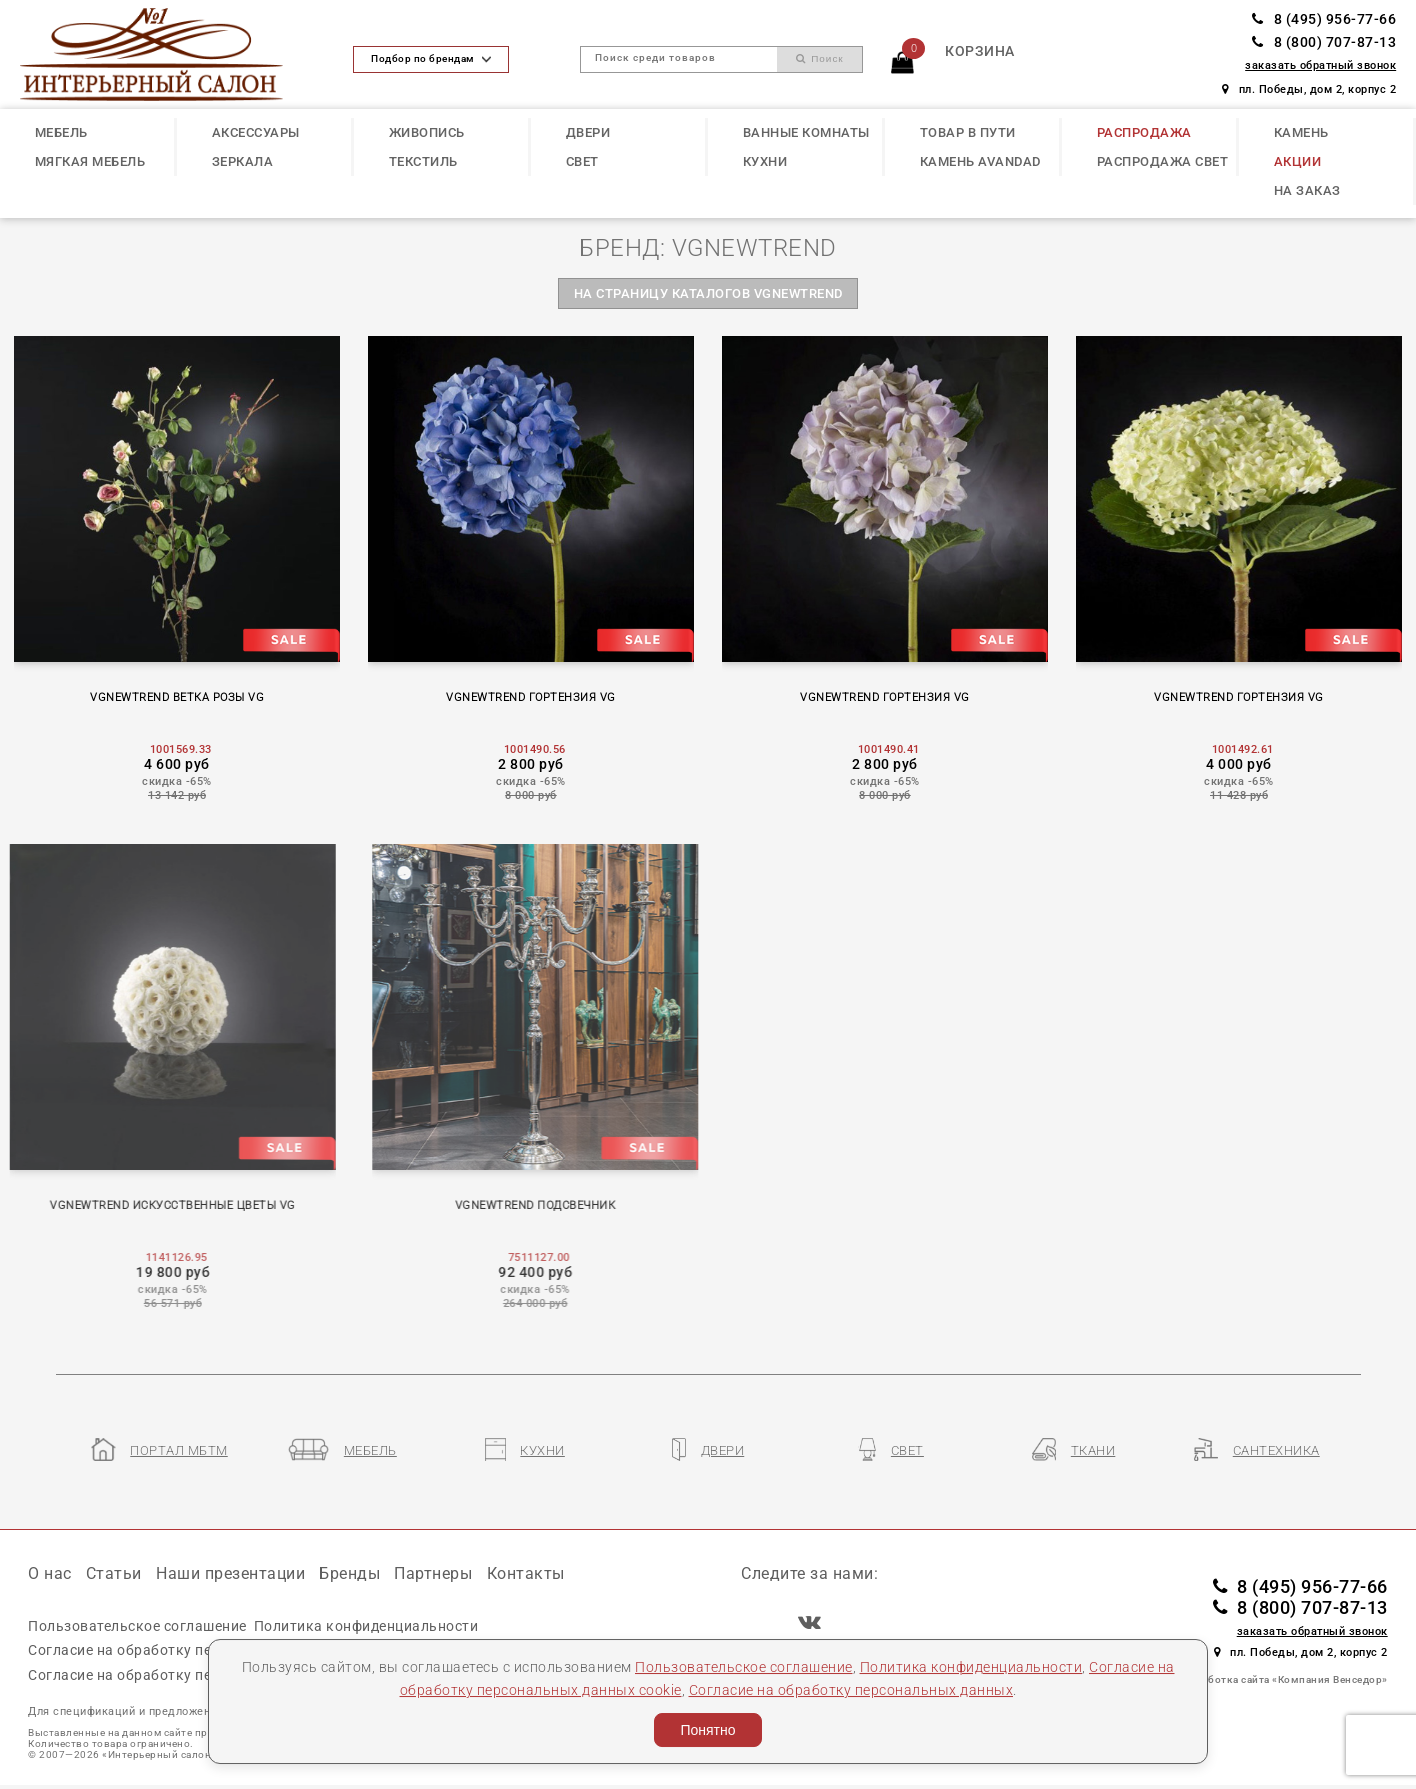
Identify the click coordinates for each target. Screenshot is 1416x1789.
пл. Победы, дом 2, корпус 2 (1309, 89)
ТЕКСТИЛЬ (423, 161)
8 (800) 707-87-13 (1324, 42)
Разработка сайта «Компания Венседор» (1283, 1679)
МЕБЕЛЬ (61, 132)
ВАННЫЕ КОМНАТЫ (806, 132)
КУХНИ (765, 161)
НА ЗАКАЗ (1307, 190)
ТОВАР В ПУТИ (968, 132)
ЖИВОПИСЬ (427, 132)
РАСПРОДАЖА (1144, 132)
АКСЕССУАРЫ (256, 132)
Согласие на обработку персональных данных (851, 1690)
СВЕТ (582, 161)
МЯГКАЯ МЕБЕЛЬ (90, 161)
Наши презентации (230, 1574)
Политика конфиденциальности (971, 1667)
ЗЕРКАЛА (243, 161)
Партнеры (433, 1574)
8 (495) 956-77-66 (1324, 19)
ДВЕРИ (588, 132)
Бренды (349, 1574)
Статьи (114, 1574)
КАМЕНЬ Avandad (980, 161)
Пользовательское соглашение (744, 1667)
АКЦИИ (1298, 161)
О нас (50, 1574)
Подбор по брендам (430, 58)
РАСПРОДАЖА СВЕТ (1163, 161)
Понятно (707, 1730)
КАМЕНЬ (1301, 132)
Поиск (820, 58)
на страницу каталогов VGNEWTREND (708, 293)
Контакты (526, 1574)
